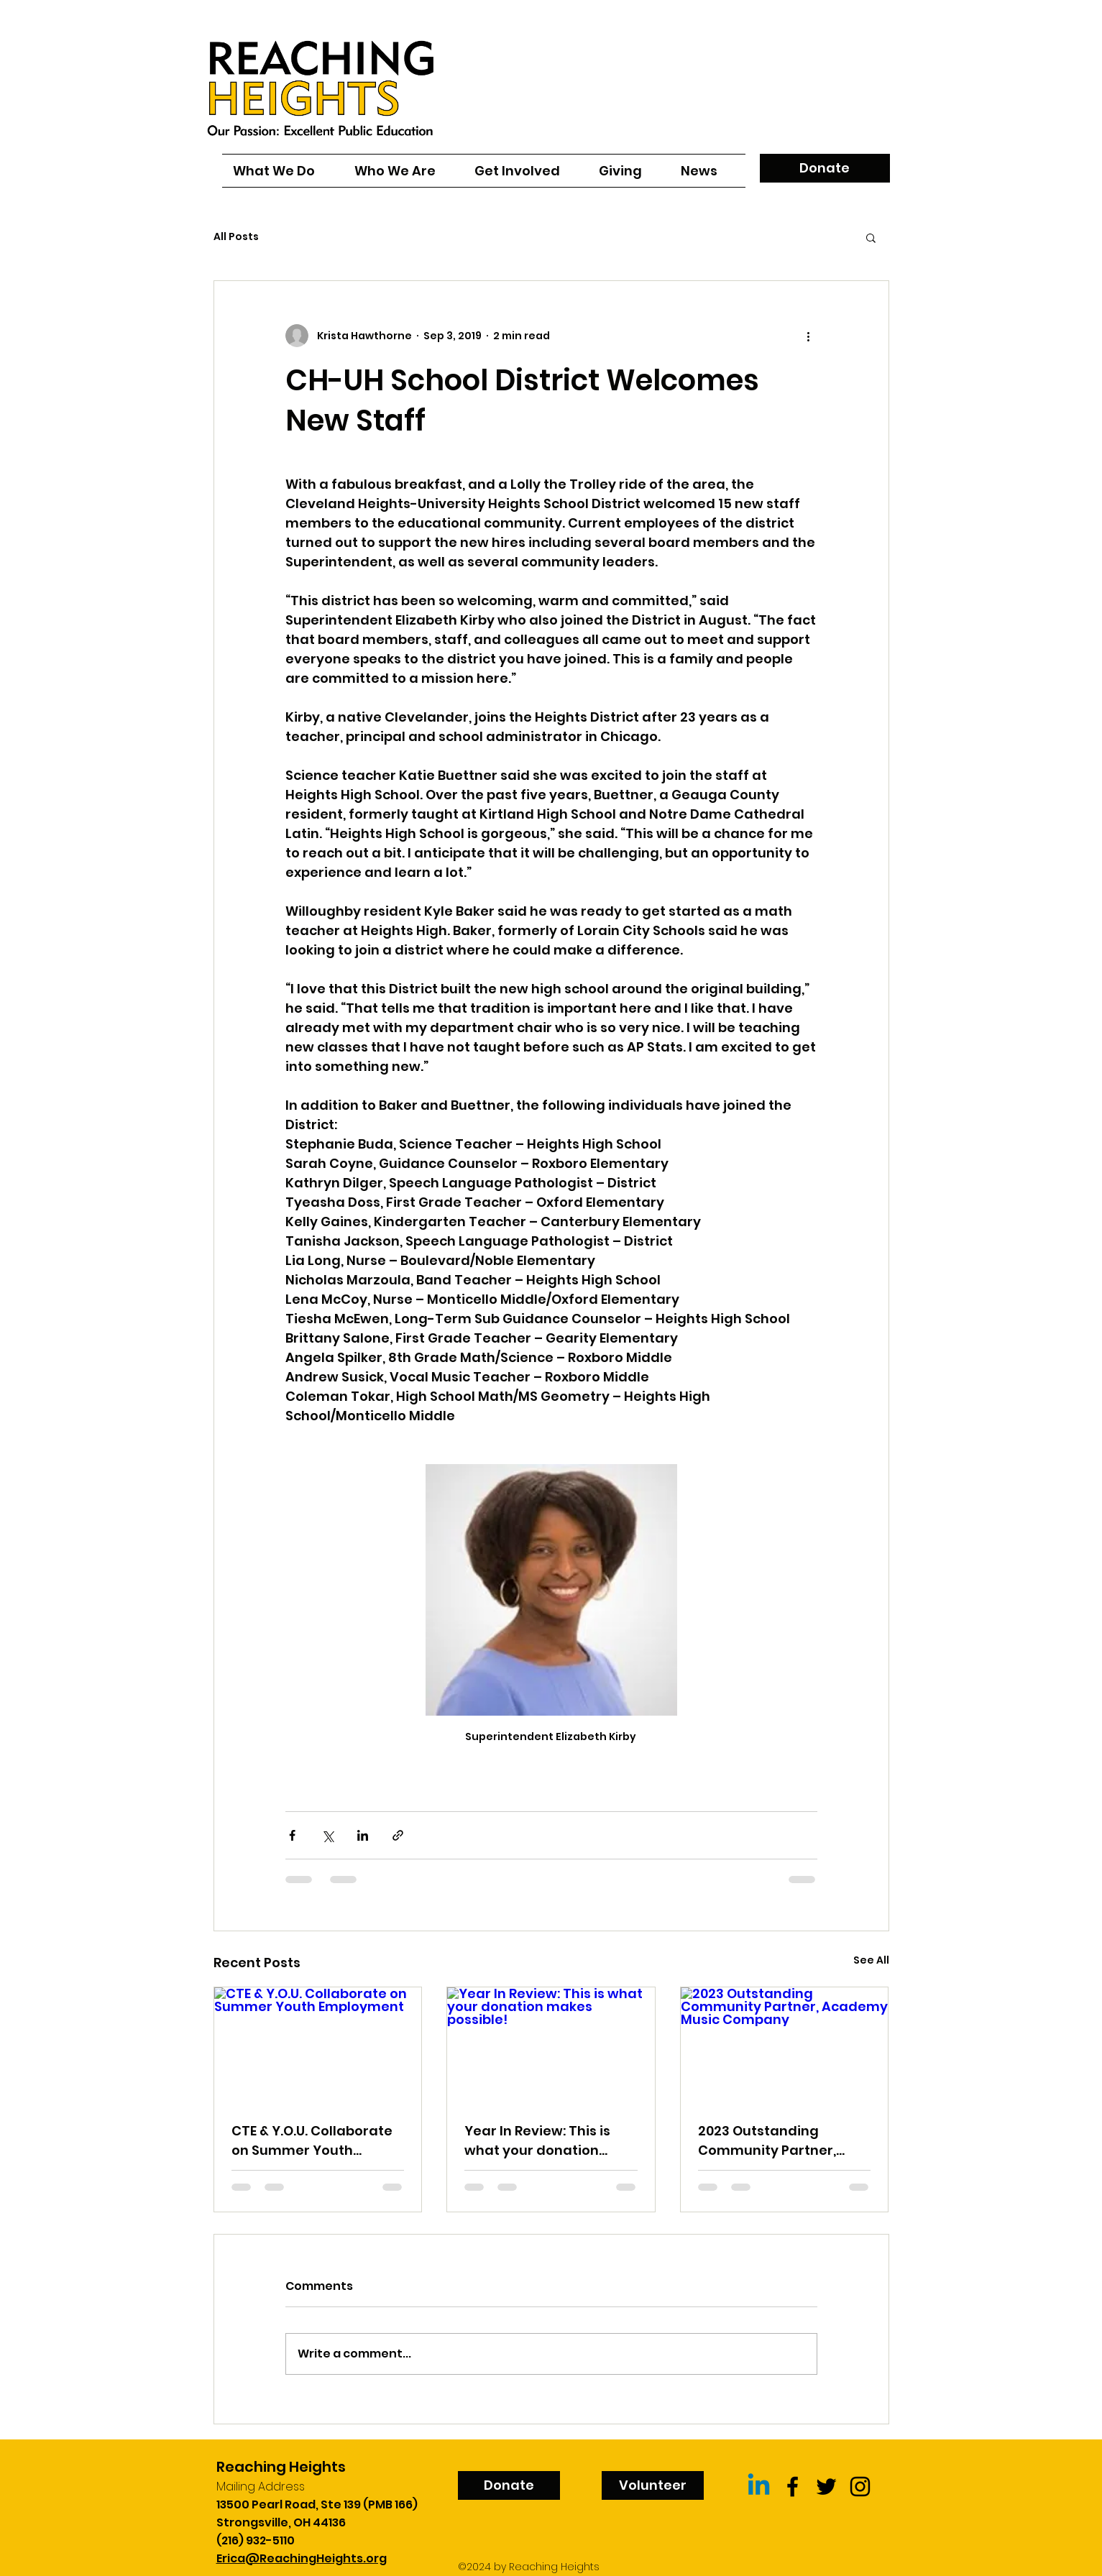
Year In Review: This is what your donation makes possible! (537, 2141)
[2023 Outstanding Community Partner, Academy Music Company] (785, 2045)
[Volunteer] (653, 2485)
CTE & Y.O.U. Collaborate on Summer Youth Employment (311, 2141)
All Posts (236, 237)
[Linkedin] (758, 2486)
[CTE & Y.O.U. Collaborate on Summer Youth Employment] (318, 2045)
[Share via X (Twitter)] (327, 1835)
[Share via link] (398, 1835)
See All (871, 1960)
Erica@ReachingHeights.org (301, 2558)
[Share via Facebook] (292, 1835)
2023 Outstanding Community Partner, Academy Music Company (767, 2141)
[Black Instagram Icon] (860, 2486)
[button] (871, 237)
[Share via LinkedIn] (362, 1835)
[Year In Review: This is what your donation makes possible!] (551, 2045)
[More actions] (808, 335)
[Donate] (825, 168)
